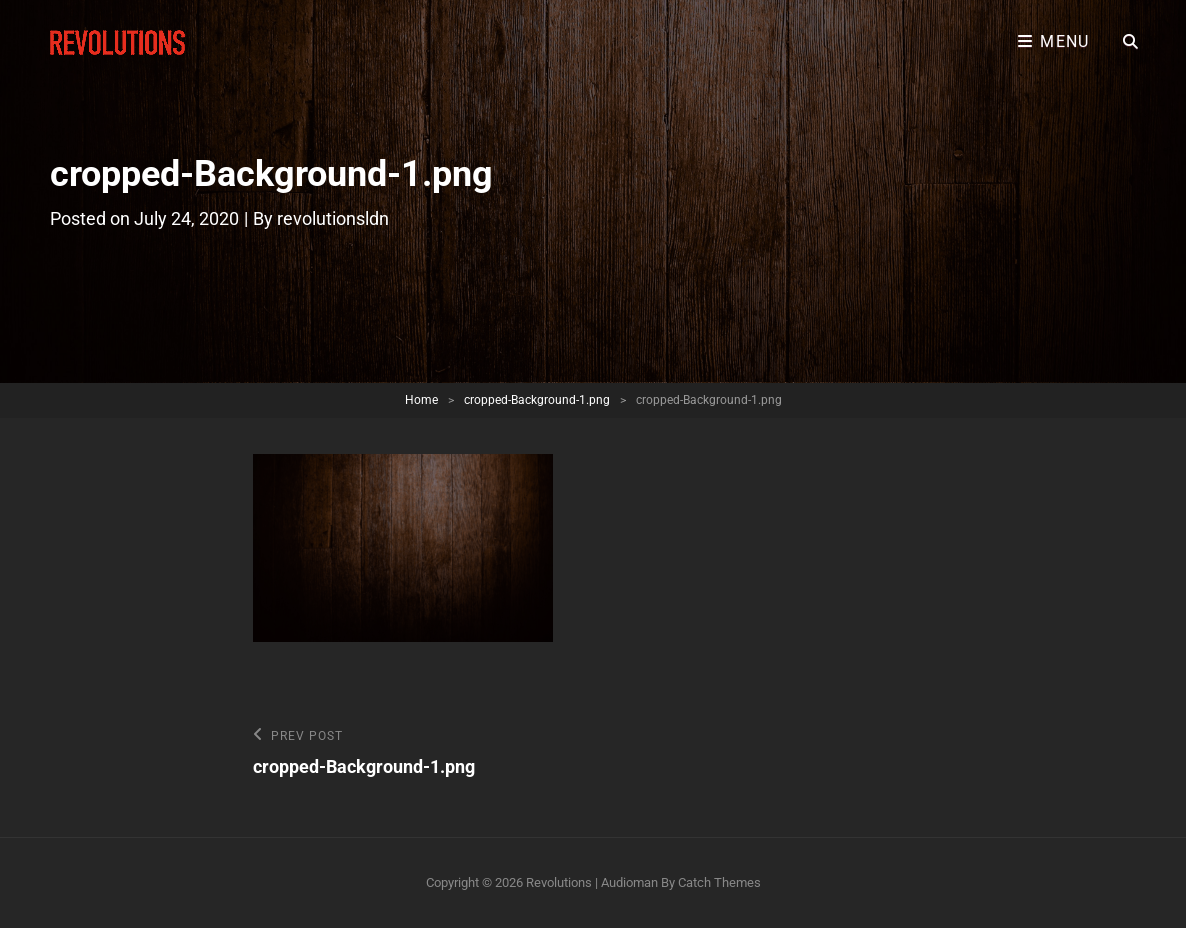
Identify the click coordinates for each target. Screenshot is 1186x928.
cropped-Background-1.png (537, 400)
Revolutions (559, 882)
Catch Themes (719, 882)
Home (421, 400)
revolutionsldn (333, 218)
